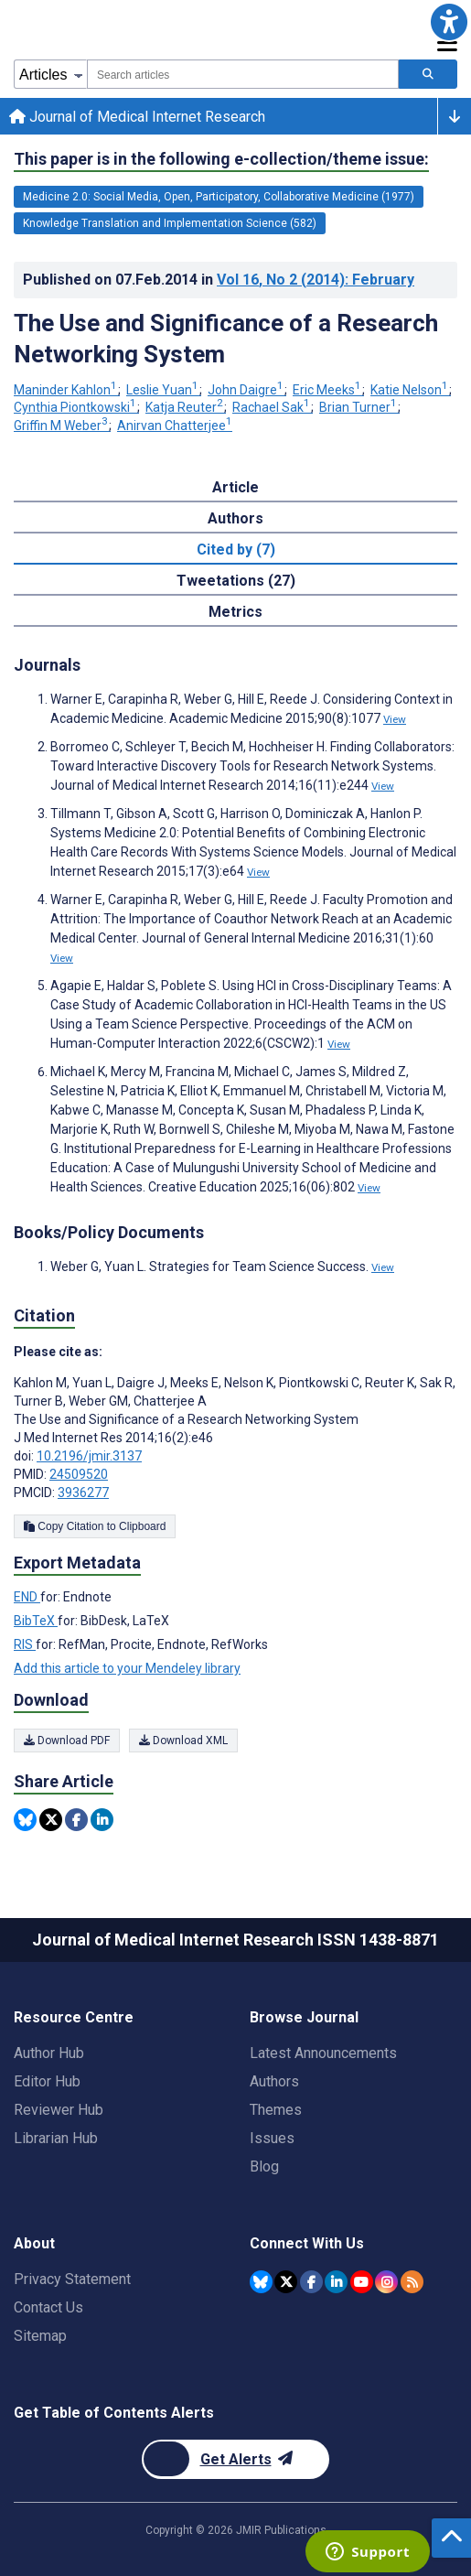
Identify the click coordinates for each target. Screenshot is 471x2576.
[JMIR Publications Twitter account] (285, 2281)
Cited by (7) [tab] (236, 549)
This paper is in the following (221, 159)
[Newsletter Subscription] (235, 2459)
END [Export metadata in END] (27, 1597)
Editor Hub (47, 2081)
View (394, 719)
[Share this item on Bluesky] (25, 1819)
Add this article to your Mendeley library (127, 1668)
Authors (274, 2081)
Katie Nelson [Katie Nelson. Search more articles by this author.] (410, 390)
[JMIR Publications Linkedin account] (336, 2281)
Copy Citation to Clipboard (95, 1526)
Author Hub (49, 2053)
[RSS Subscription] (412, 2281)
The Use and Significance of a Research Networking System (226, 338)
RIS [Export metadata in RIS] (25, 1644)
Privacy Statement (72, 2279)
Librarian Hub (56, 2138)
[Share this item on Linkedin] (102, 1819)
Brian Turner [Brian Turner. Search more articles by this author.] (359, 407)
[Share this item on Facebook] (76, 1819)
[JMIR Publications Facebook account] (311, 2281)
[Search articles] (428, 74)
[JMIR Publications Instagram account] (386, 2281)
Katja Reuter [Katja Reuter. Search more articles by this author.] (185, 407)
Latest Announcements (323, 2053)
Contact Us (48, 2307)
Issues (272, 2138)
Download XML (183, 1740)
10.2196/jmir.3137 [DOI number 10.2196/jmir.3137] (89, 1456)
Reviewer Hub (58, 2109)
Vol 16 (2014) (315, 279)
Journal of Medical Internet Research (137, 116)
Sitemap (40, 2335)
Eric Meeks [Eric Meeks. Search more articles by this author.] (328, 390)
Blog (264, 2166)
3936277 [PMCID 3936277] (83, 1492)
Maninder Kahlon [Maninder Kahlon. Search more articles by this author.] (67, 390)
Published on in (218, 279)
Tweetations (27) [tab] (236, 580)
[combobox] (243, 74)
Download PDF (67, 1740)
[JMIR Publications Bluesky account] (261, 2281)
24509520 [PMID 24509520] (78, 1474)
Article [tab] (235, 487)
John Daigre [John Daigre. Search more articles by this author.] (247, 390)
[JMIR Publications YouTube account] (361, 2281)
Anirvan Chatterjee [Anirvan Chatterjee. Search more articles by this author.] (174, 425)
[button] (449, 22)
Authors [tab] (235, 518)
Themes (276, 2109)
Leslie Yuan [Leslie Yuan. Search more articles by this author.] (163, 390)
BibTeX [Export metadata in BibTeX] (36, 1620)
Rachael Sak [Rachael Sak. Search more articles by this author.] (272, 407)
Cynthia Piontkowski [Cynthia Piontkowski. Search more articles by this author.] (76, 407)
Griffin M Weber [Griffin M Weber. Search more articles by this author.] (62, 425)
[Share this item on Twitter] (50, 1819)
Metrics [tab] (235, 611)
